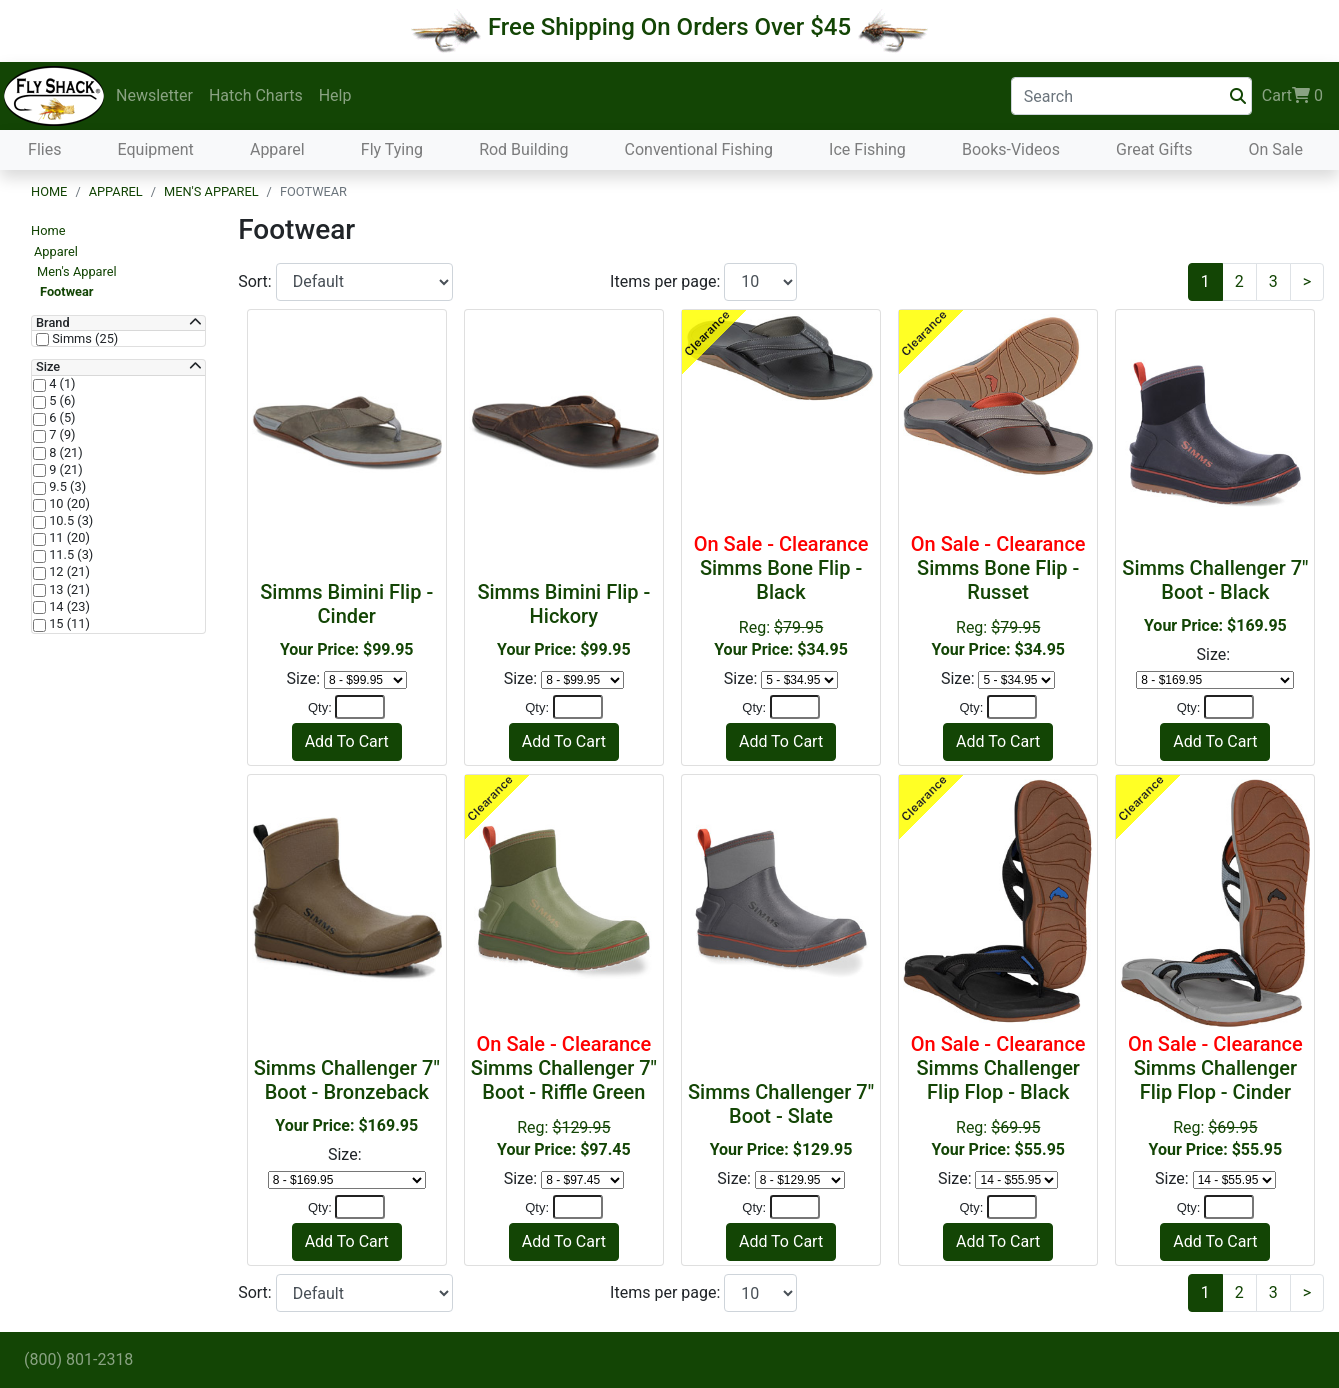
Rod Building (523, 149)
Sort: (257, 281)
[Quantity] (360, 707)
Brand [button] (53, 323)
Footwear (67, 291)
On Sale (1275, 149)
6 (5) (61, 418)
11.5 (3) (69, 555)
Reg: (781, 595)
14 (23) (68, 607)
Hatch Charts (256, 95)
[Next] (1307, 282)
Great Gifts (1154, 149)
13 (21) (68, 590)
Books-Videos (1011, 149)
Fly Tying (392, 149)
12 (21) (68, 572)
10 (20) (68, 504)
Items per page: (667, 281)
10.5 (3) (69, 521)
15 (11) (68, 624)
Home (49, 191)
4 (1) (61, 384)
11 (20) (68, 538)
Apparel (277, 149)
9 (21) (64, 470)
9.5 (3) (66, 487)
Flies (44, 149)
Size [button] (48, 367)
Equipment (156, 149)
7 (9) (61, 435)
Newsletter (154, 95)
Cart (1292, 96)
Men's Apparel (211, 191)
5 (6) (61, 401)
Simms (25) (83, 339)
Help (335, 95)
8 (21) (64, 453)
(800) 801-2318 (78, 1359)
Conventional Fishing (699, 149)
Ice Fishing (867, 149)
